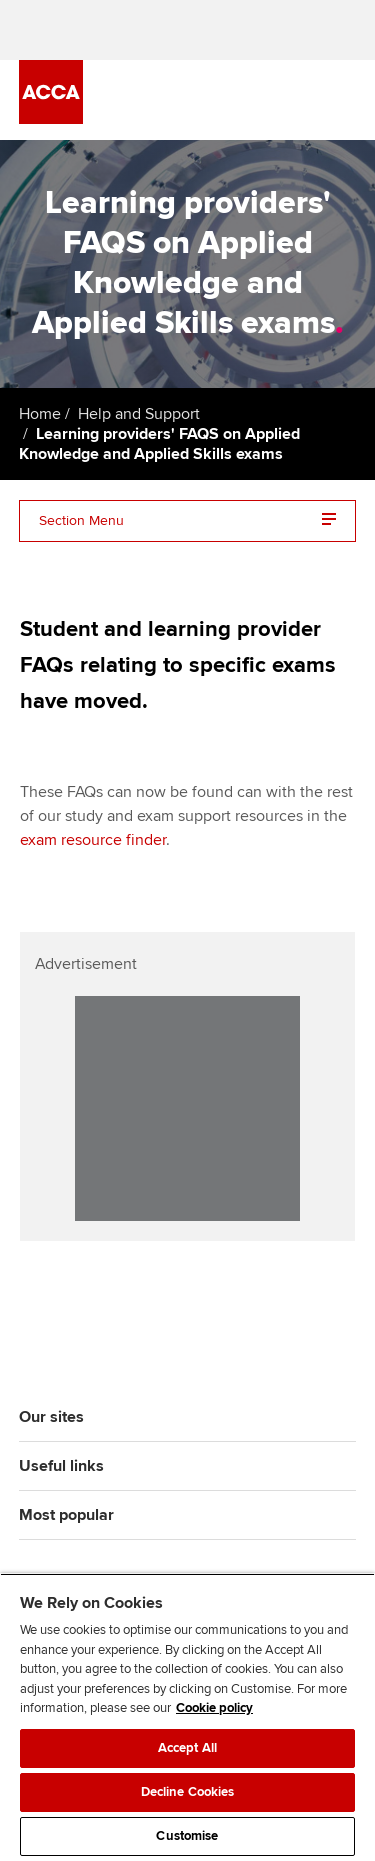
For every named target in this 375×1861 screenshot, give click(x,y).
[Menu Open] (344, 100)
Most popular (66, 1515)
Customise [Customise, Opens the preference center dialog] (187, 1836)
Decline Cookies (188, 1792)
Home (40, 414)
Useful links (61, 1466)
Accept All (187, 1748)
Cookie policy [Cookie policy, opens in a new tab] (214, 1708)
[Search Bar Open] (288, 100)
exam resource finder (93, 840)
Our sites (51, 1417)
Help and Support (139, 414)
